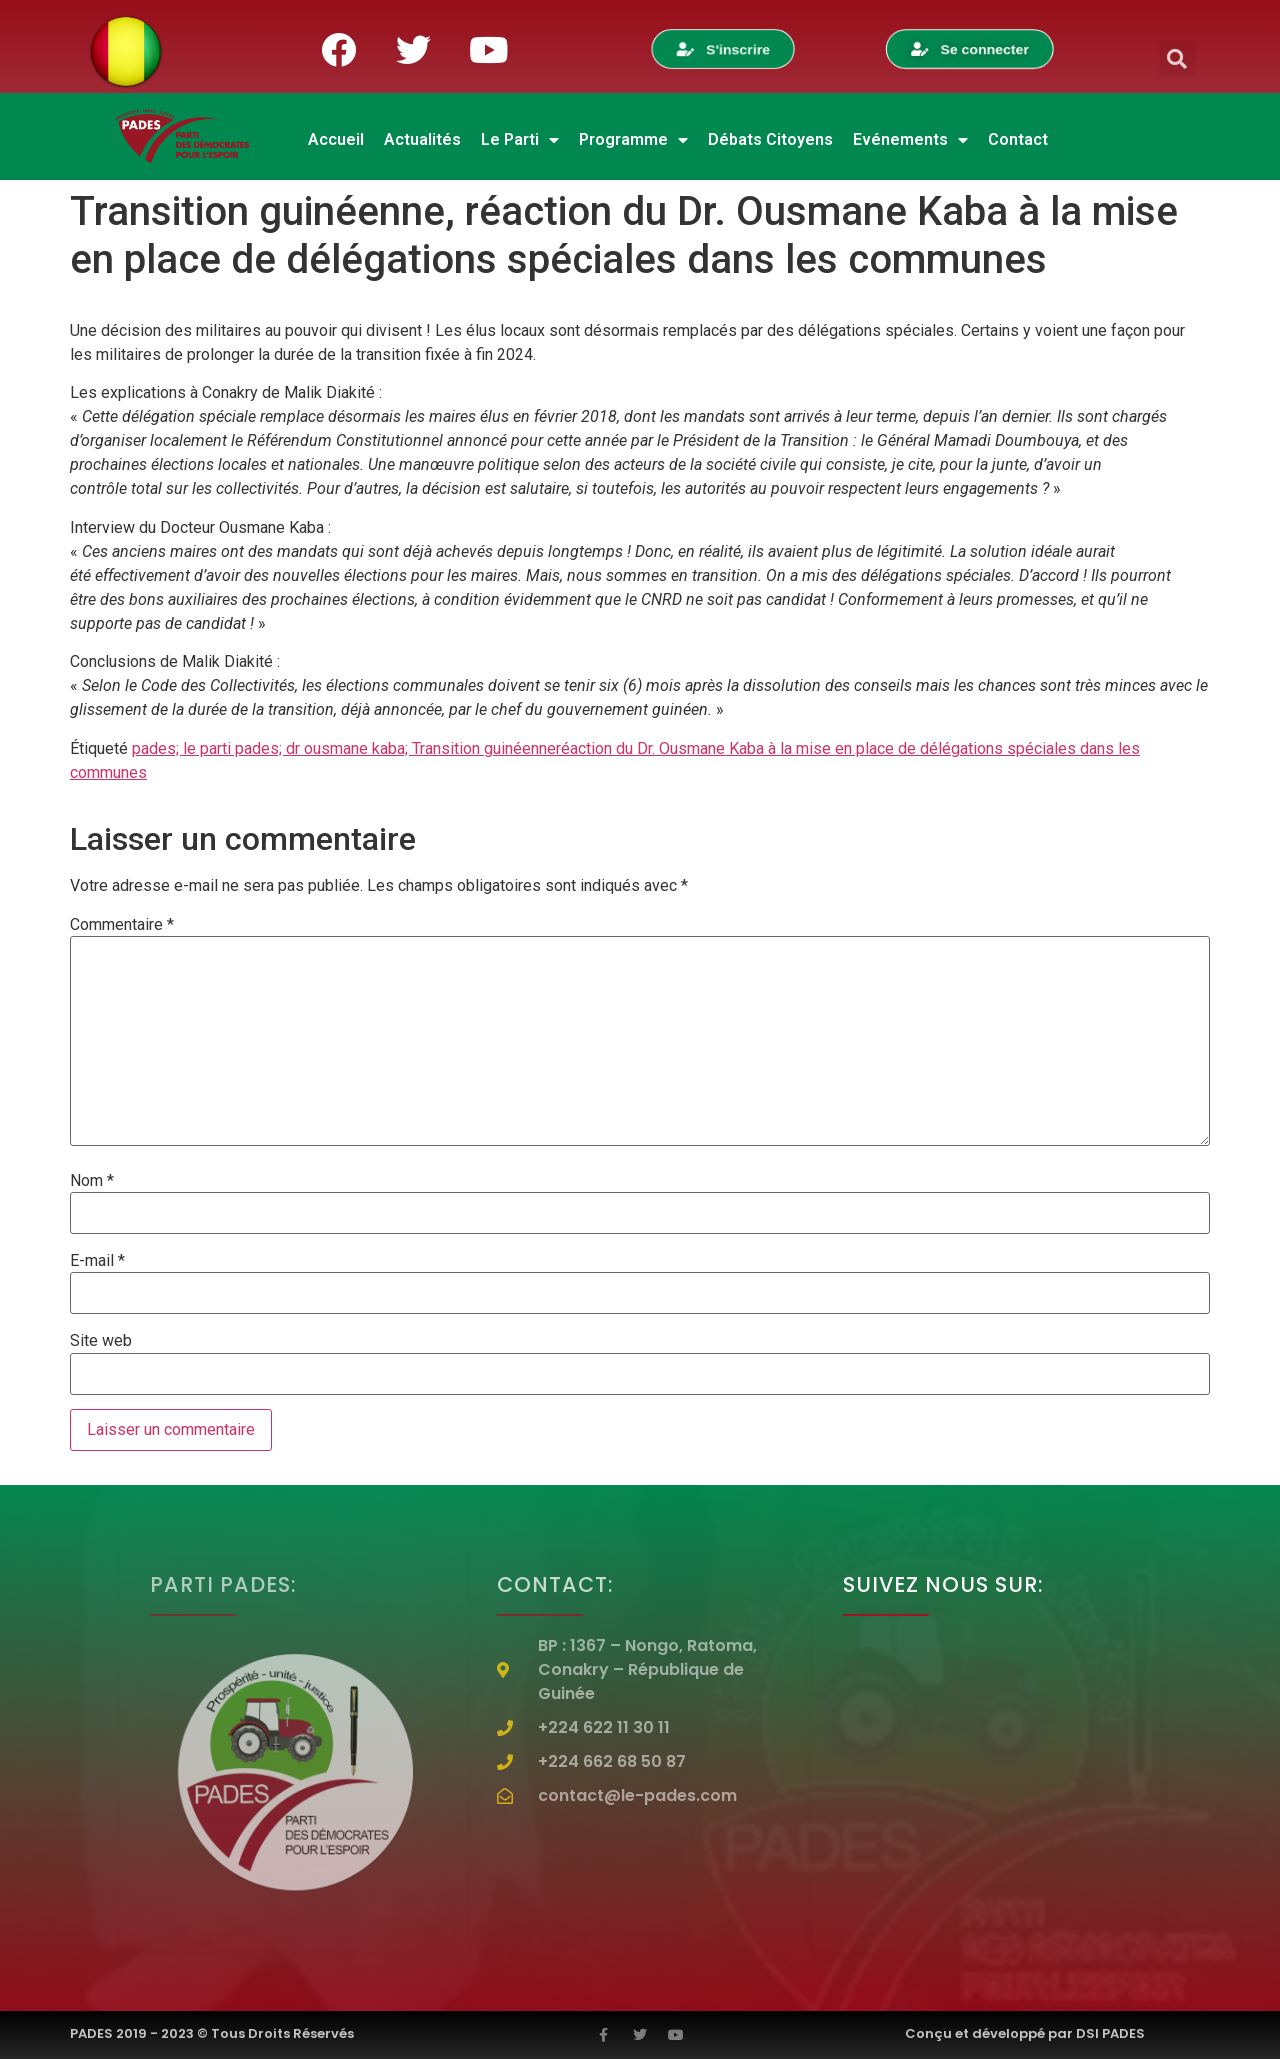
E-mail (97, 1261)
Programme (633, 140)
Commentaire (122, 925)
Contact (1018, 139)
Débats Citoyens (770, 139)
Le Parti (520, 140)
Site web (101, 1341)
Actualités (422, 139)
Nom (92, 1181)
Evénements (910, 140)
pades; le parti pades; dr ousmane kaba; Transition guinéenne (344, 748)
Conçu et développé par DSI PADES (1025, 2033)
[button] (1177, 59)
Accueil (336, 139)
